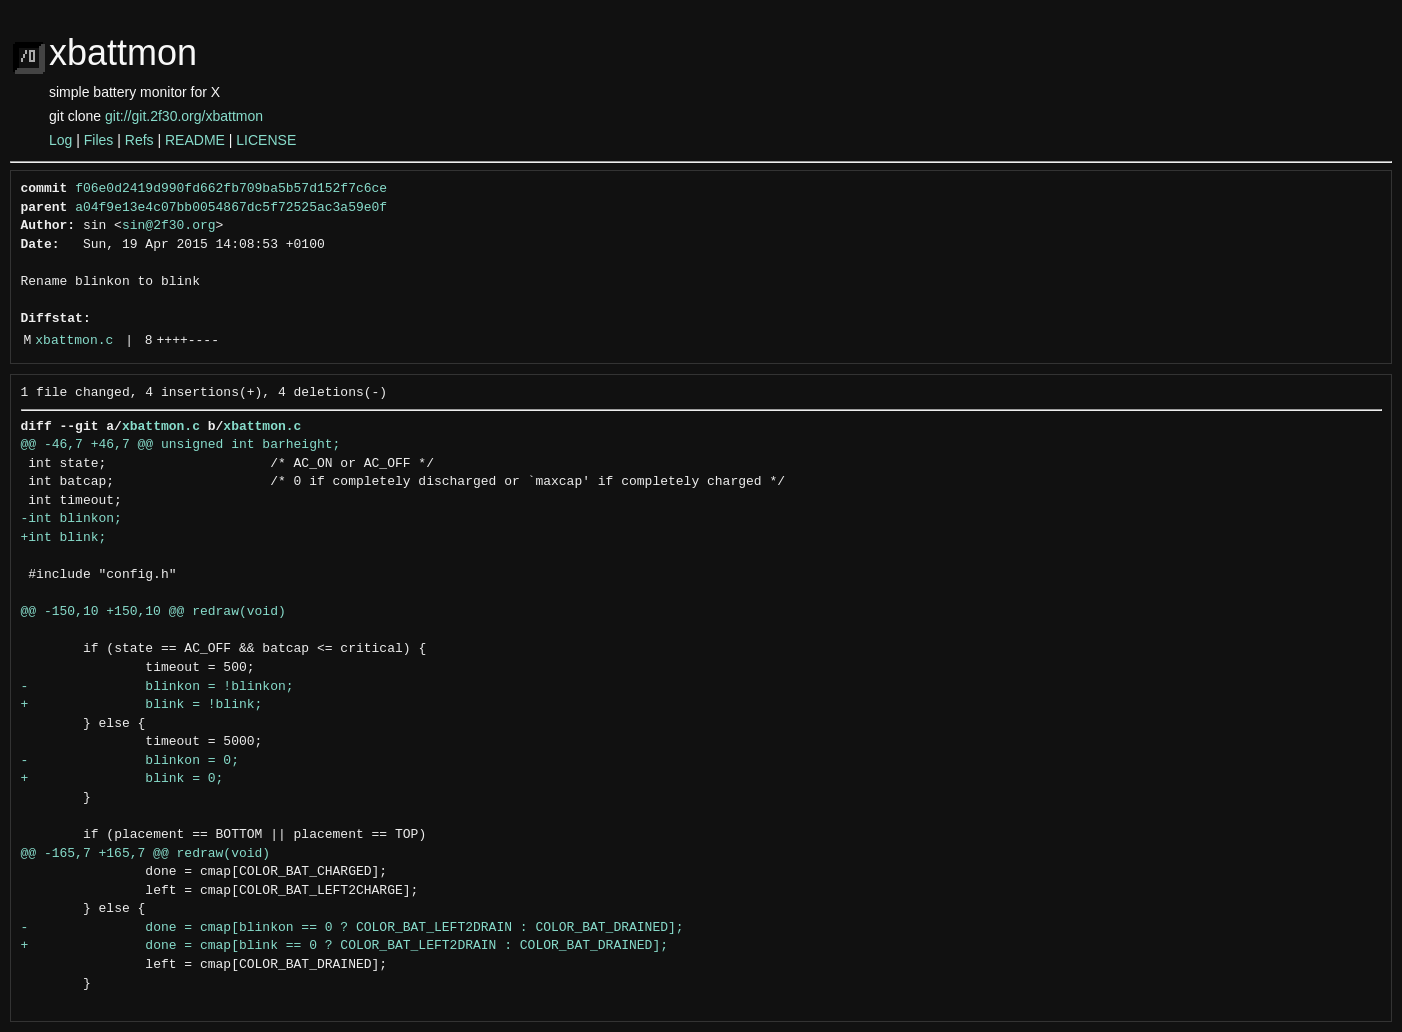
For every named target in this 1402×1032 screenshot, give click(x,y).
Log (60, 140)
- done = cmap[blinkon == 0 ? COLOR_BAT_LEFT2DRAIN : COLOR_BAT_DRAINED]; (352, 928)
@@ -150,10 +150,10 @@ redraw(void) (153, 612)
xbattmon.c (74, 341)
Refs (139, 140)
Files (99, 140)
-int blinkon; (71, 519)
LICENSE (266, 140)
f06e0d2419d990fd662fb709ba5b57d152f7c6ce (231, 189)
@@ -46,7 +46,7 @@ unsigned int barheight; (181, 445)
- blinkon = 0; (130, 761)
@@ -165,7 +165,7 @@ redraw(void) (146, 854)
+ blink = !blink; (142, 705)
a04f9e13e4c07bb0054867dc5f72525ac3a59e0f (231, 208)
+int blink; (64, 538)
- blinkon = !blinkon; (157, 687)
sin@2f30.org (169, 226)
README (195, 140)
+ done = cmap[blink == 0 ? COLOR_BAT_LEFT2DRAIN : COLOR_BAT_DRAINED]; (344, 946)
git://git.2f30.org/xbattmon (184, 116)
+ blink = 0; (122, 779)
